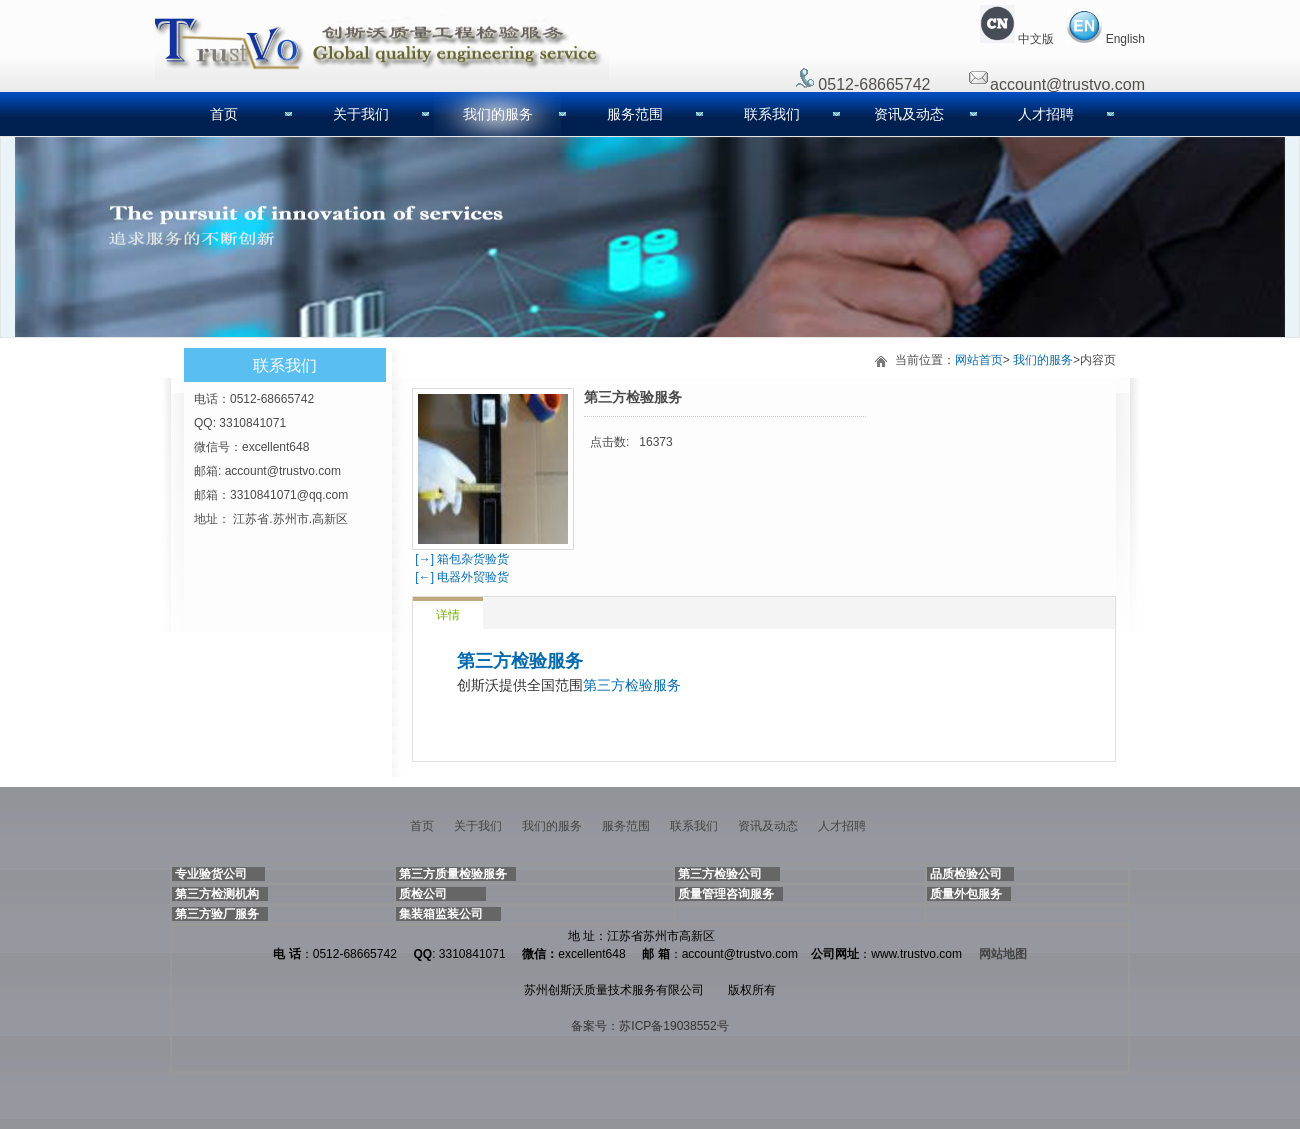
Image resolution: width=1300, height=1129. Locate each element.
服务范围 (635, 114)
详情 (448, 615)
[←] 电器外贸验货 (460, 577)
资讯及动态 (909, 114)
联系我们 (772, 114)
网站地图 (1003, 954)
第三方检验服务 (520, 661)
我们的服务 (498, 114)
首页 (224, 114)
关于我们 (361, 114)
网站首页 (979, 360)
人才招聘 (1046, 114)
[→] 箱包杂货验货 (460, 559)
